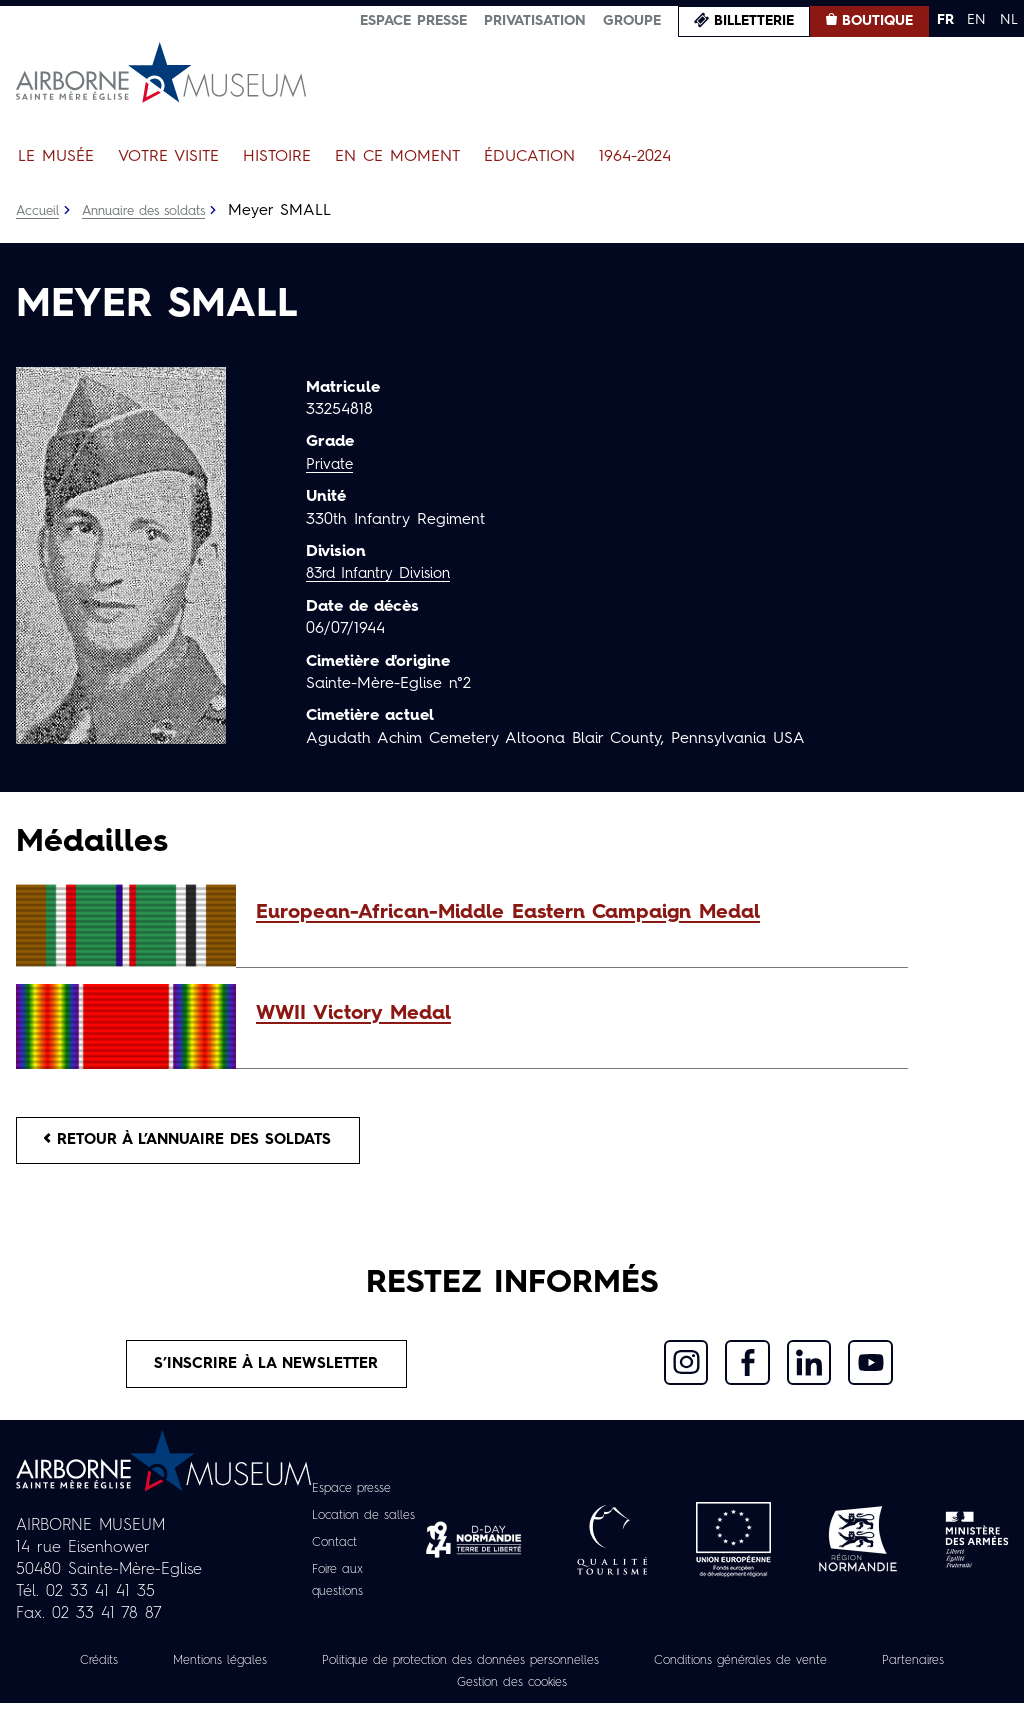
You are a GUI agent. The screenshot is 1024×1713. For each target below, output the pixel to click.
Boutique (877, 21)
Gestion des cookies (576, 1692)
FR (945, 20)
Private (331, 465)
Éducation (529, 157)
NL (1009, 20)
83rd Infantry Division (385, 574)
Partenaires (421, 1692)
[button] (572, 913)
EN (976, 20)
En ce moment (397, 157)
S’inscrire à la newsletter (266, 1372)
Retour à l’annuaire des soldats (201, 1143)
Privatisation (535, 21)
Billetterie (754, 21)
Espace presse (413, 21)
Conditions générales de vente (833, 1670)
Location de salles (365, 1525)
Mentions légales (246, 1670)
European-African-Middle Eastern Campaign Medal (508, 913)
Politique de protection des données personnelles (517, 1670)
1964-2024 (635, 157)
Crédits (114, 1670)
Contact (331, 1552)
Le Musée (56, 157)
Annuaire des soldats (155, 211)
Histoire (277, 157)
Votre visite (168, 157)
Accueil (39, 211)
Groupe (632, 21)
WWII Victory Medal (353, 1014)
